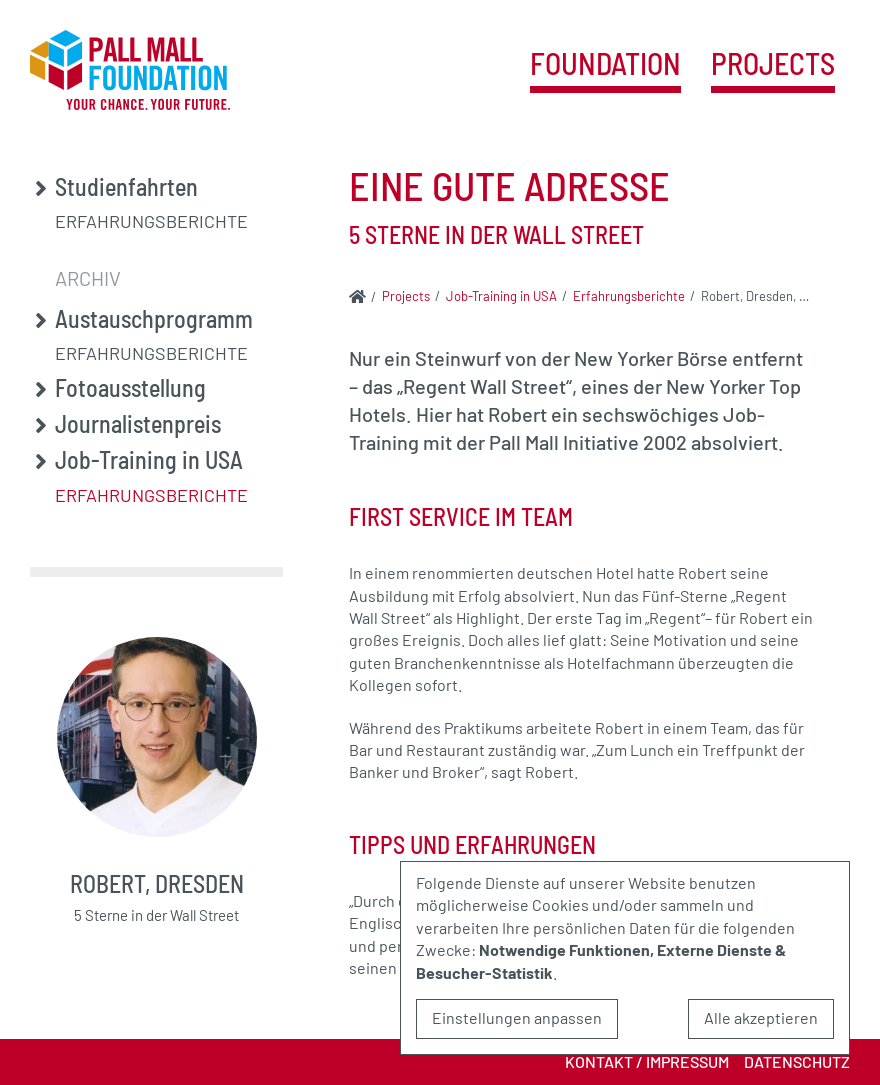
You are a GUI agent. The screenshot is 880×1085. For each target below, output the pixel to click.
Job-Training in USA (149, 460)
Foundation (605, 64)
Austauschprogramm (154, 319)
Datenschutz (797, 1061)
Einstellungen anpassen (517, 1017)
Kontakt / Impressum (647, 1061)
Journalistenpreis (138, 424)
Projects (773, 64)
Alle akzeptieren (761, 1017)
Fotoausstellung (130, 388)
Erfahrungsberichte (151, 221)
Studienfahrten (126, 187)
